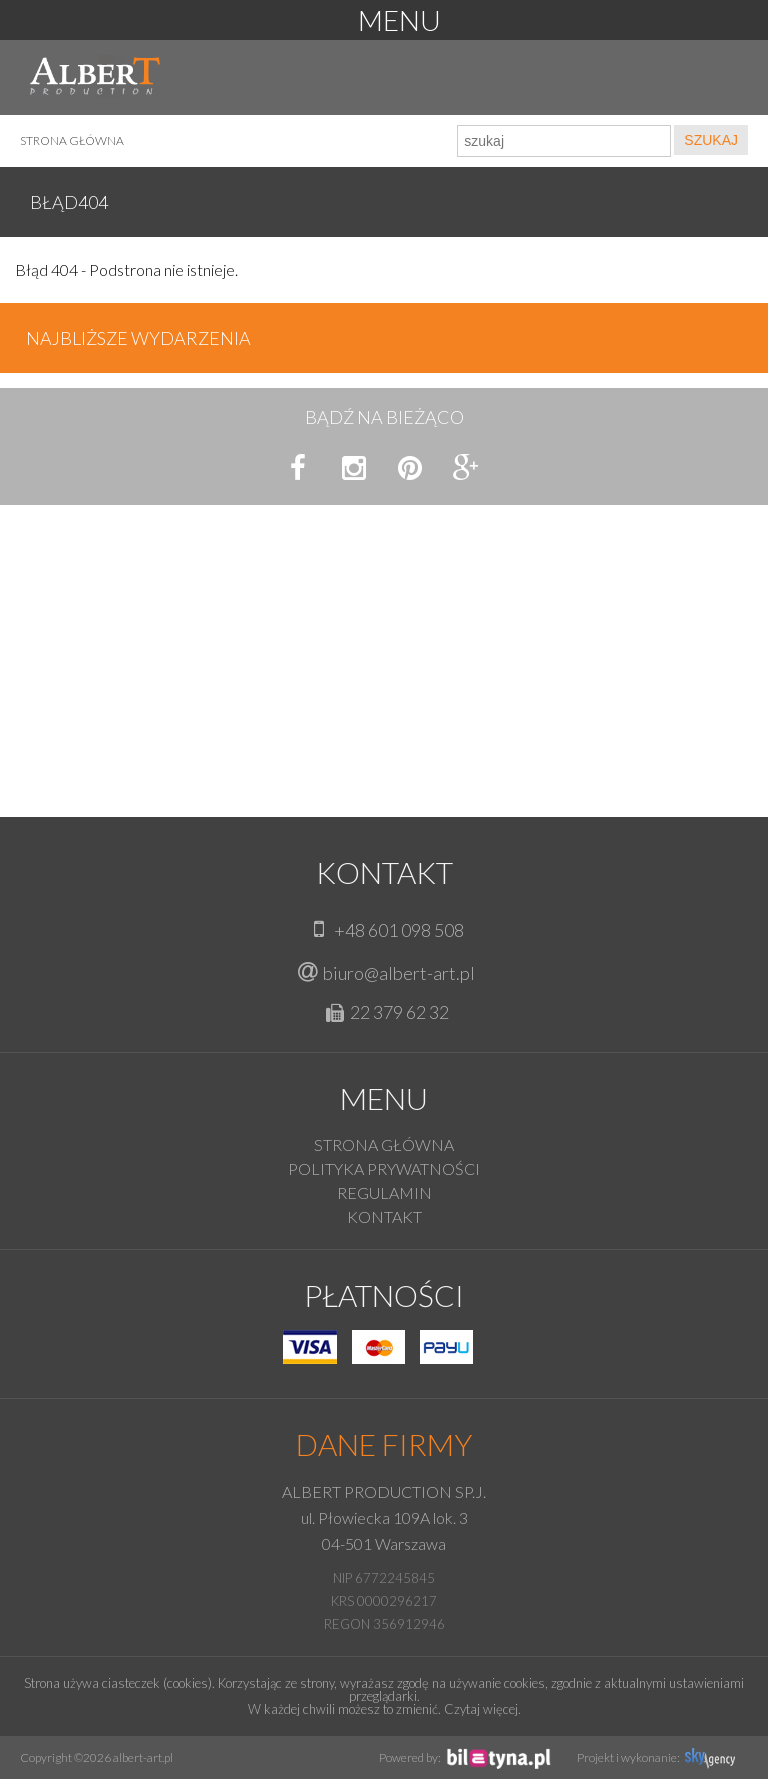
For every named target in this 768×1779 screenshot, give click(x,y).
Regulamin (384, 1192)
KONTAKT (384, 1216)
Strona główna (72, 140)
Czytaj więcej (481, 1709)
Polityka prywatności (384, 1168)
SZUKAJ (711, 140)
